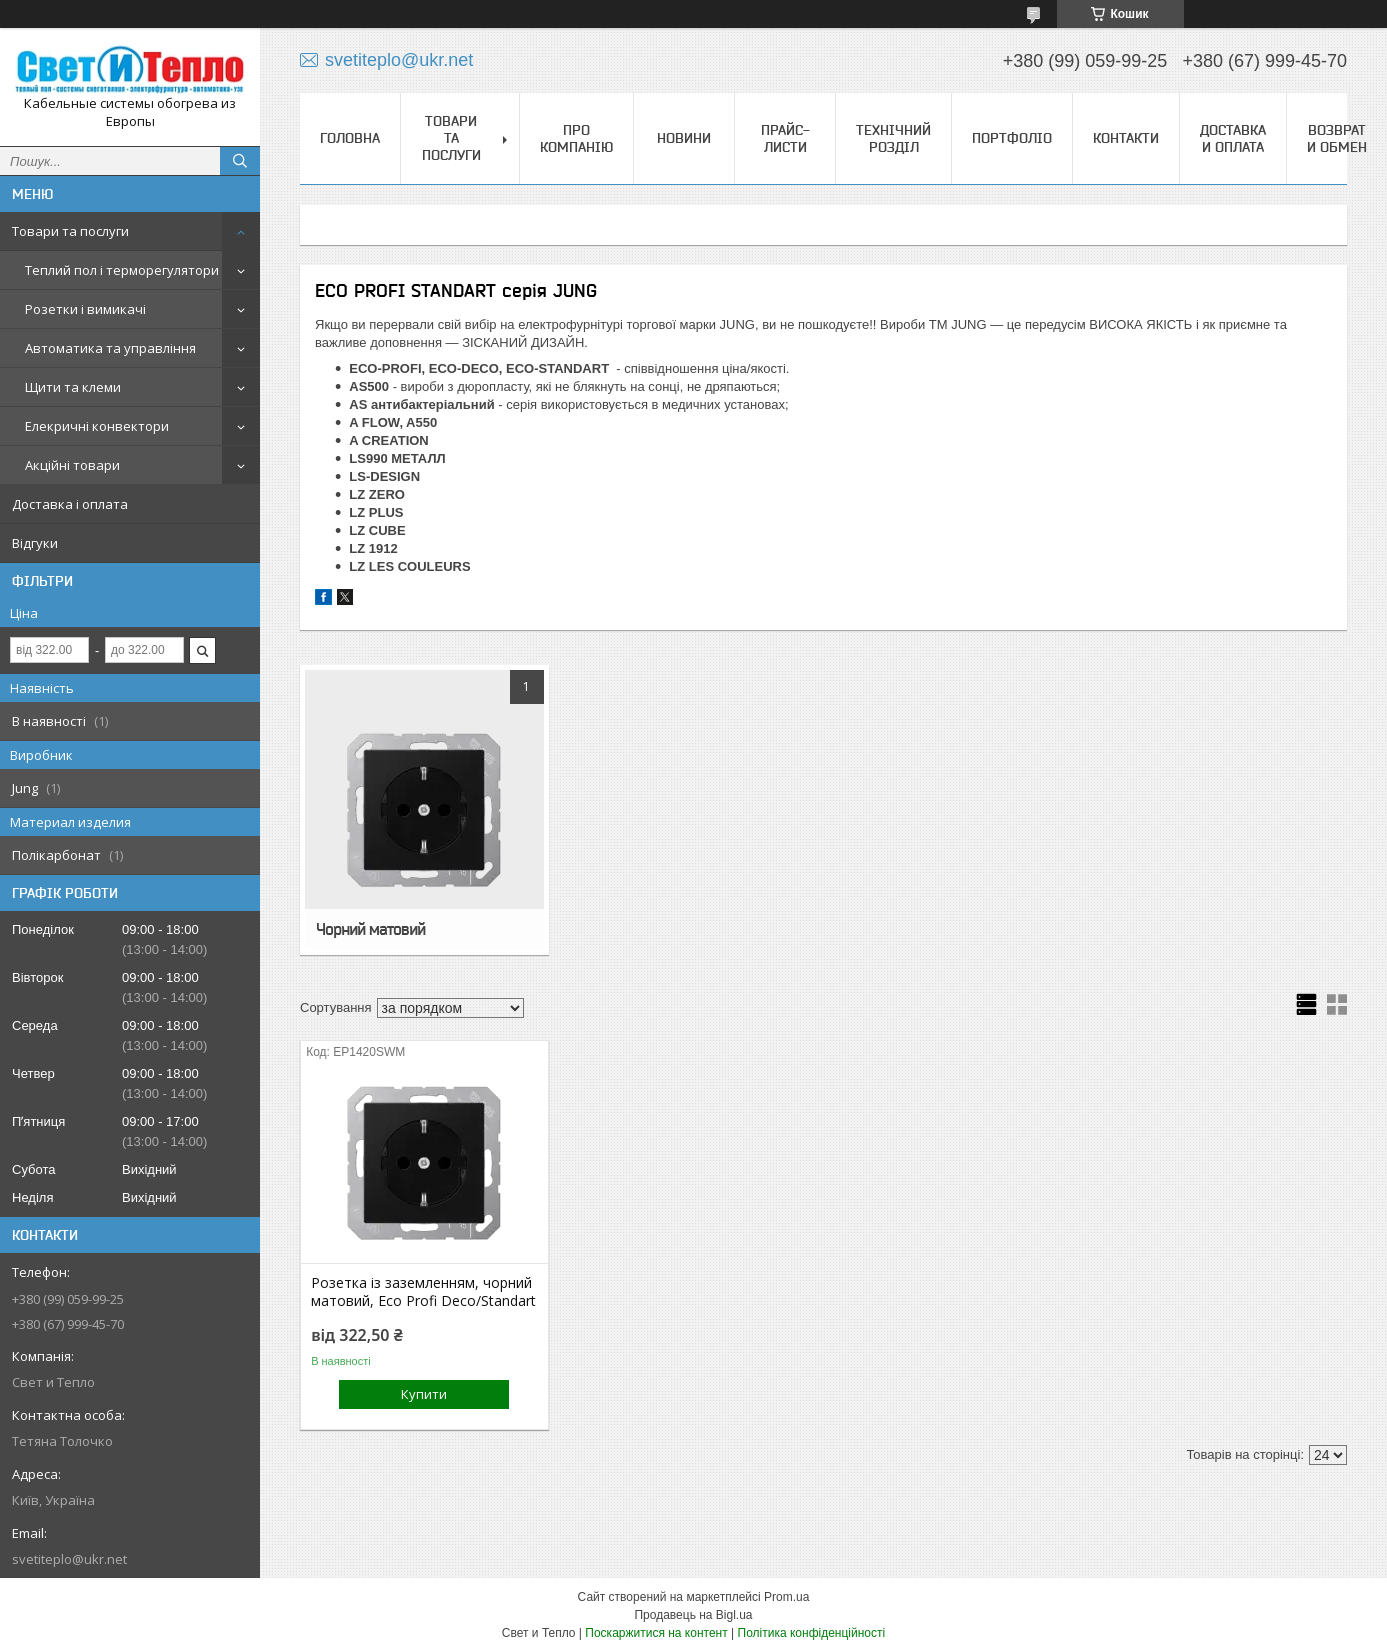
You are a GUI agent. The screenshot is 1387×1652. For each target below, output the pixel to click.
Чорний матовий (370, 929)
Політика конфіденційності (812, 1633)
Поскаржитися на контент (656, 1633)
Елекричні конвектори (97, 426)
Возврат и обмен (1337, 138)
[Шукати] (240, 161)
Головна (350, 138)
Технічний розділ (893, 138)
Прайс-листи (785, 138)
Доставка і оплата (70, 504)
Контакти (1126, 138)
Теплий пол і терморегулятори (122, 270)
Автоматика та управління (110, 348)
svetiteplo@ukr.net (69, 1559)
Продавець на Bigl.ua (693, 1615)
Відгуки (35, 543)
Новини (684, 138)
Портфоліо (1012, 138)
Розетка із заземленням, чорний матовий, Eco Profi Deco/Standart (423, 1292)
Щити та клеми (73, 387)
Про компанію (576, 138)
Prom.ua (786, 1597)
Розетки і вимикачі (85, 309)
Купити (424, 1394)
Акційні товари (72, 465)
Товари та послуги (70, 231)
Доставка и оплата (1233, 138)
